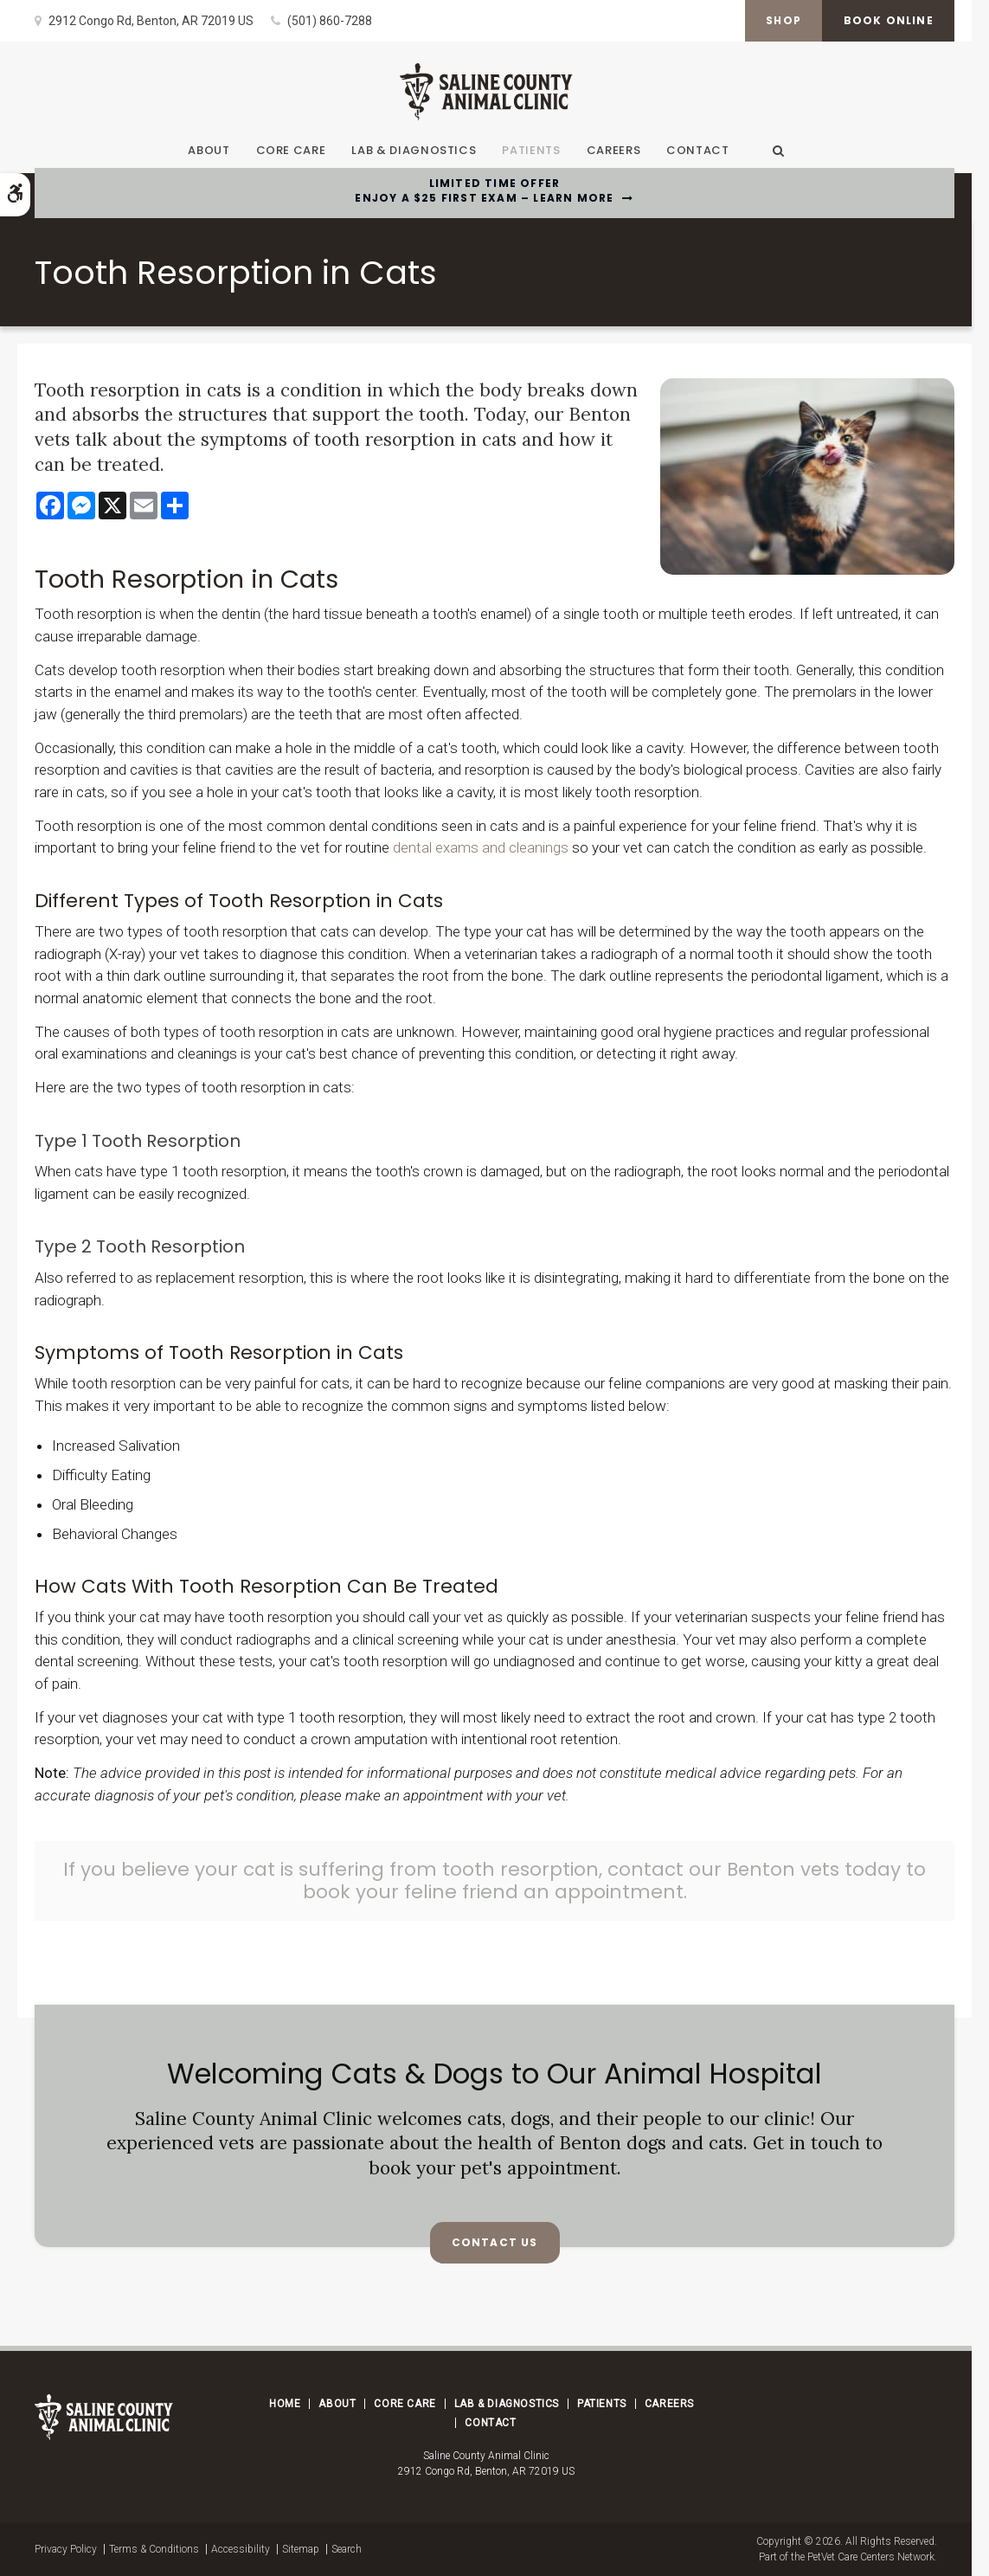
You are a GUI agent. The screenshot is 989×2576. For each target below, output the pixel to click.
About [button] (208, 150)
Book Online (888, 20)
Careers (614, 150)
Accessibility (240, 2549)
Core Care (404, 2404)
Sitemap (300, 2549)
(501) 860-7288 (329, 21)
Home (284, 2404)
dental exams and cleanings (480, 847)
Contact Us (495, 2242)
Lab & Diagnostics (413, 150)
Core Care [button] (291, 150)
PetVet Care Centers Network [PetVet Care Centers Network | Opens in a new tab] (870, 2557)
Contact (697, 150)
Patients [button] (531, 150)
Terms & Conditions (154, 2549)
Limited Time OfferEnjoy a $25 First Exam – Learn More (484, 191)
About (337, 2404)
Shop (782, 20)
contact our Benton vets (724, 1869)
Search (346, 2549)
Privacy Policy (66, 2549)
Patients (601, 2404)
